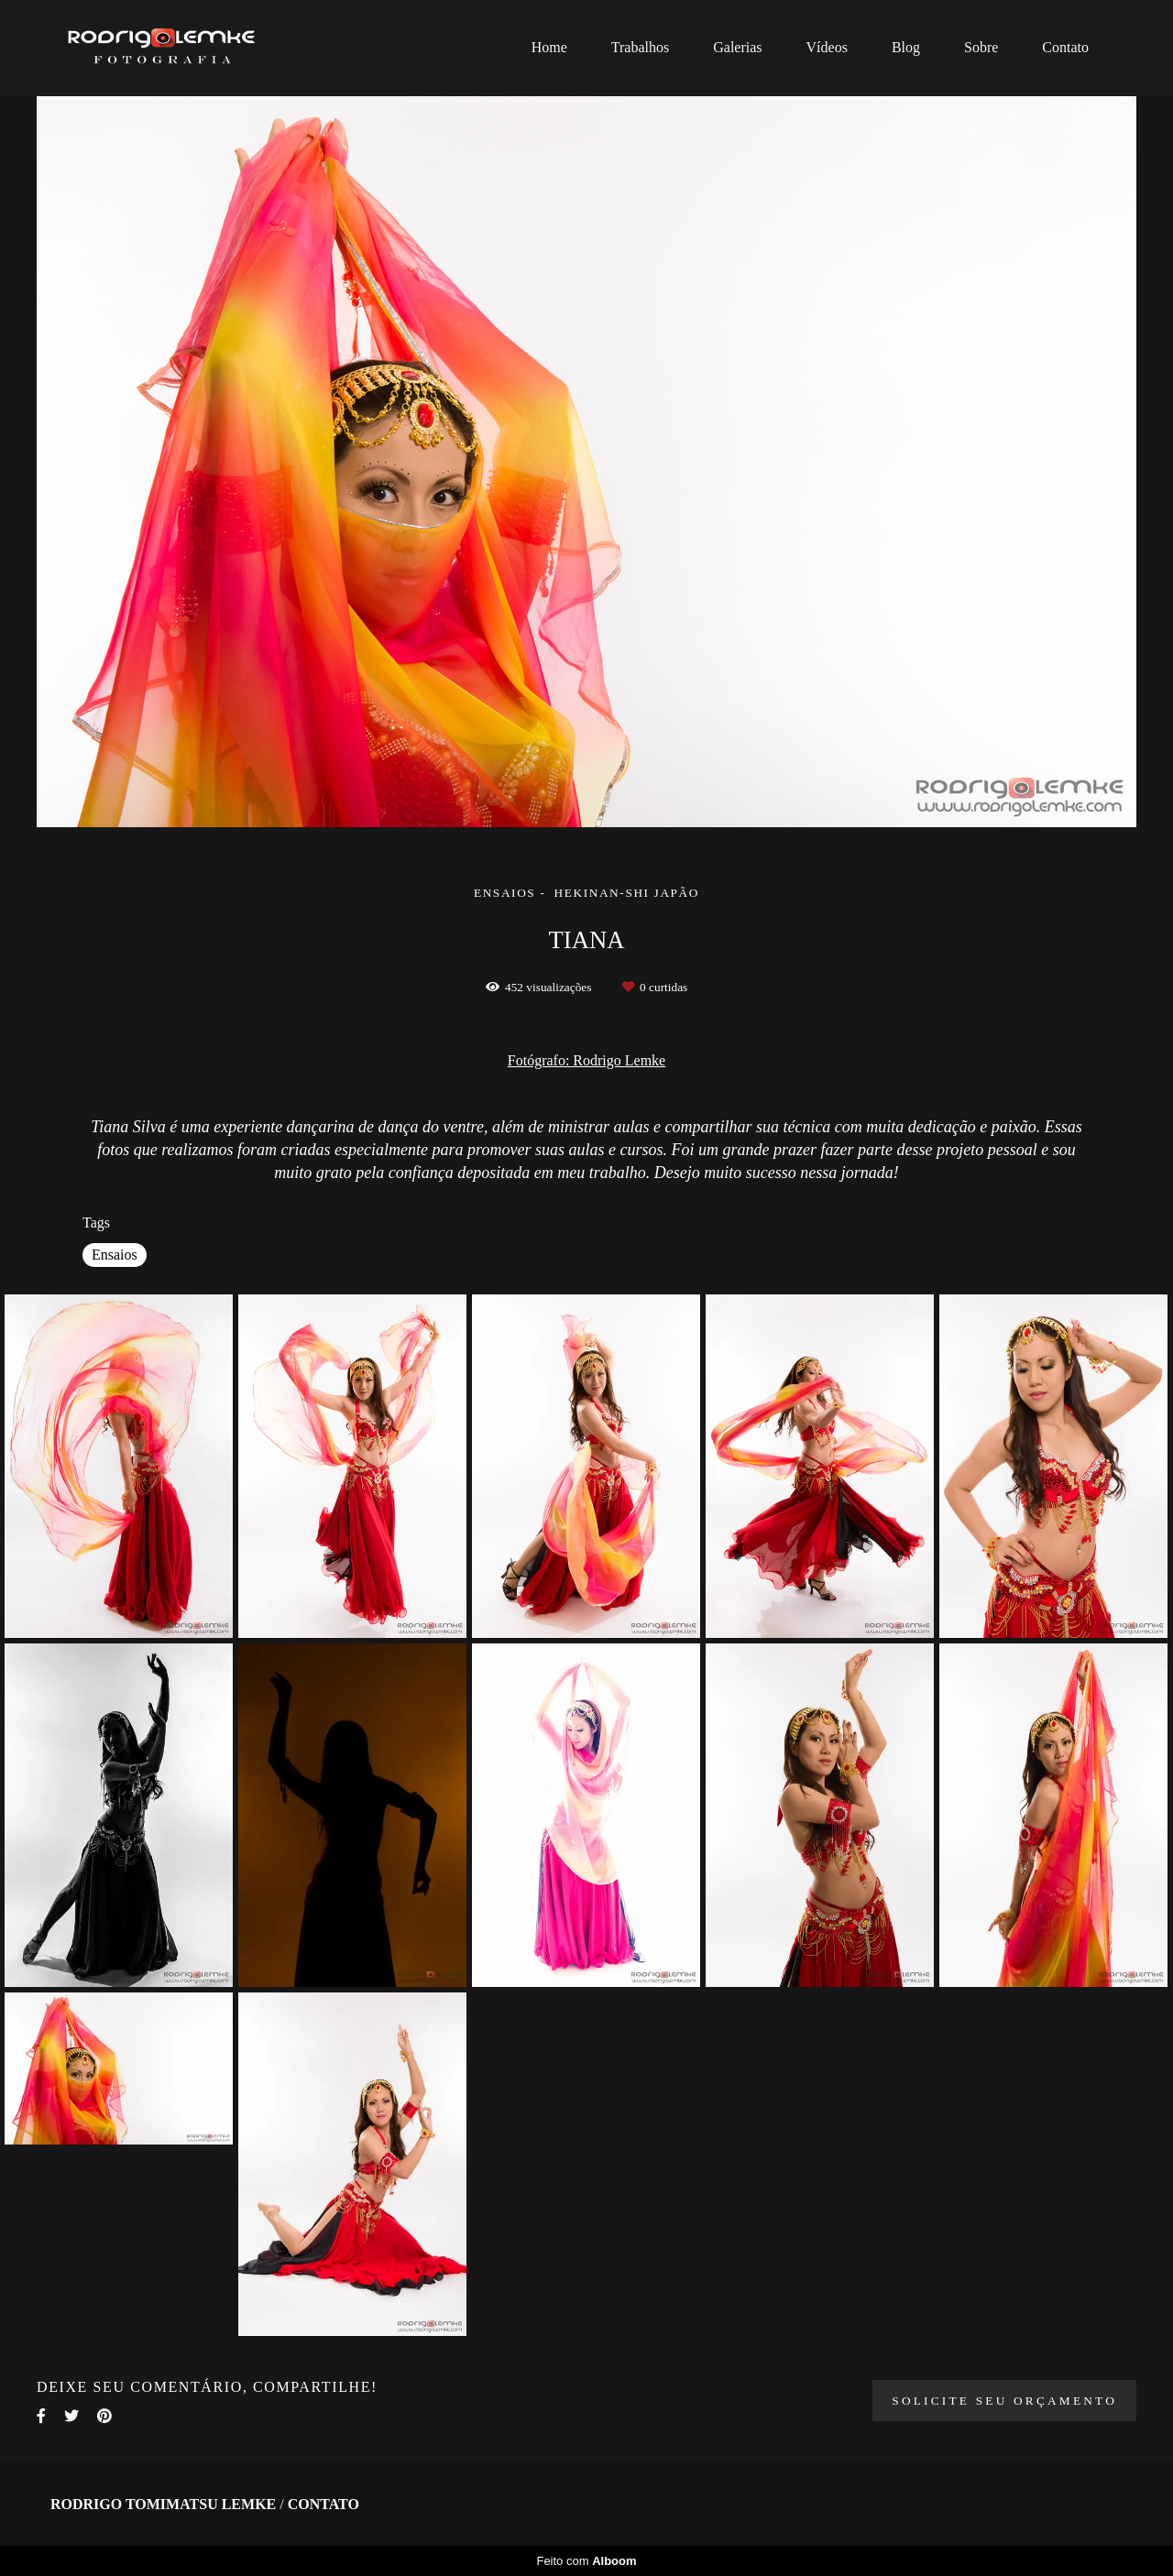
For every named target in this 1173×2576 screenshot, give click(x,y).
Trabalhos (640, 47)
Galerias (737, 47)
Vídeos (827, 47)
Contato (1065, 47)
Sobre (981, 47)
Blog (906, 47)
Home (549, 47)
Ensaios (114, 1254)
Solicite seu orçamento (1004, 2400)
